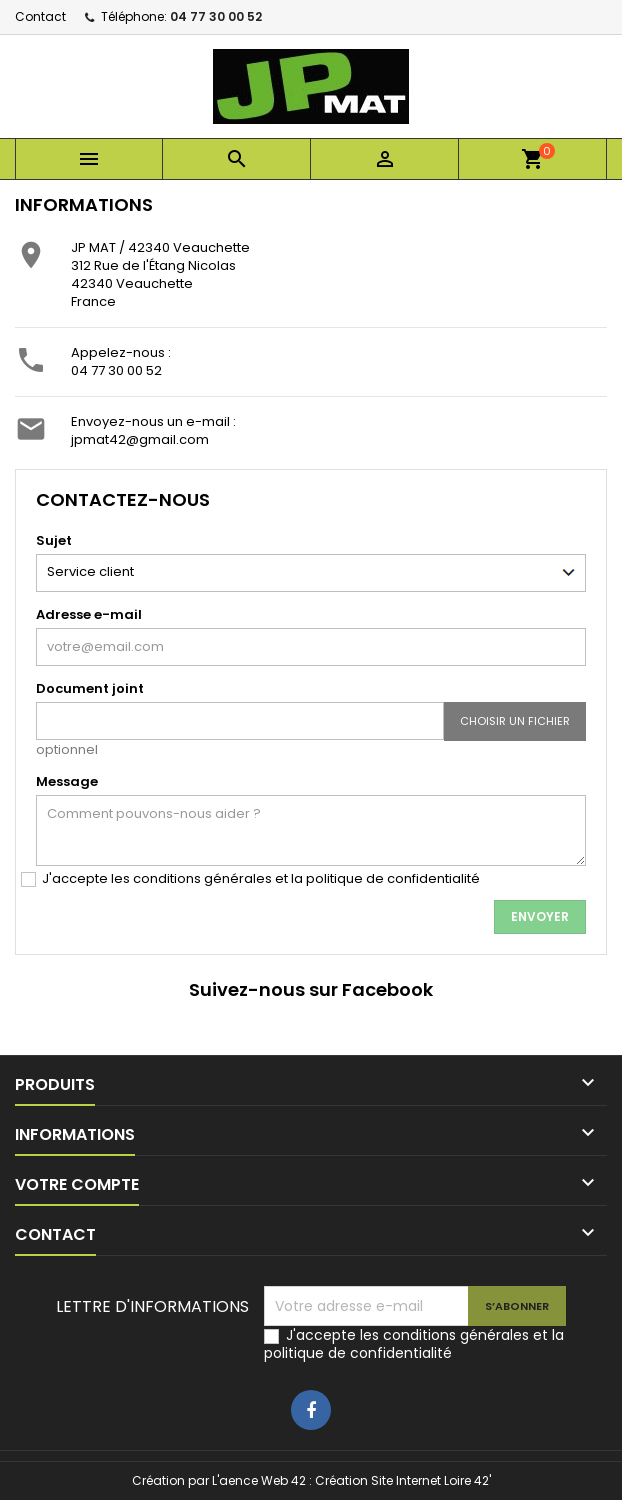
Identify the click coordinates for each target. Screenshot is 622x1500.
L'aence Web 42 (259, 1480)
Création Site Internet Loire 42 (402, 1480)
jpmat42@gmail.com (140, 439)
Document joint (90, 688)
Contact (40, 16)
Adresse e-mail (89, 614)
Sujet (54, 540)
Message (67, 781)
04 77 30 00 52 (216, 16)
